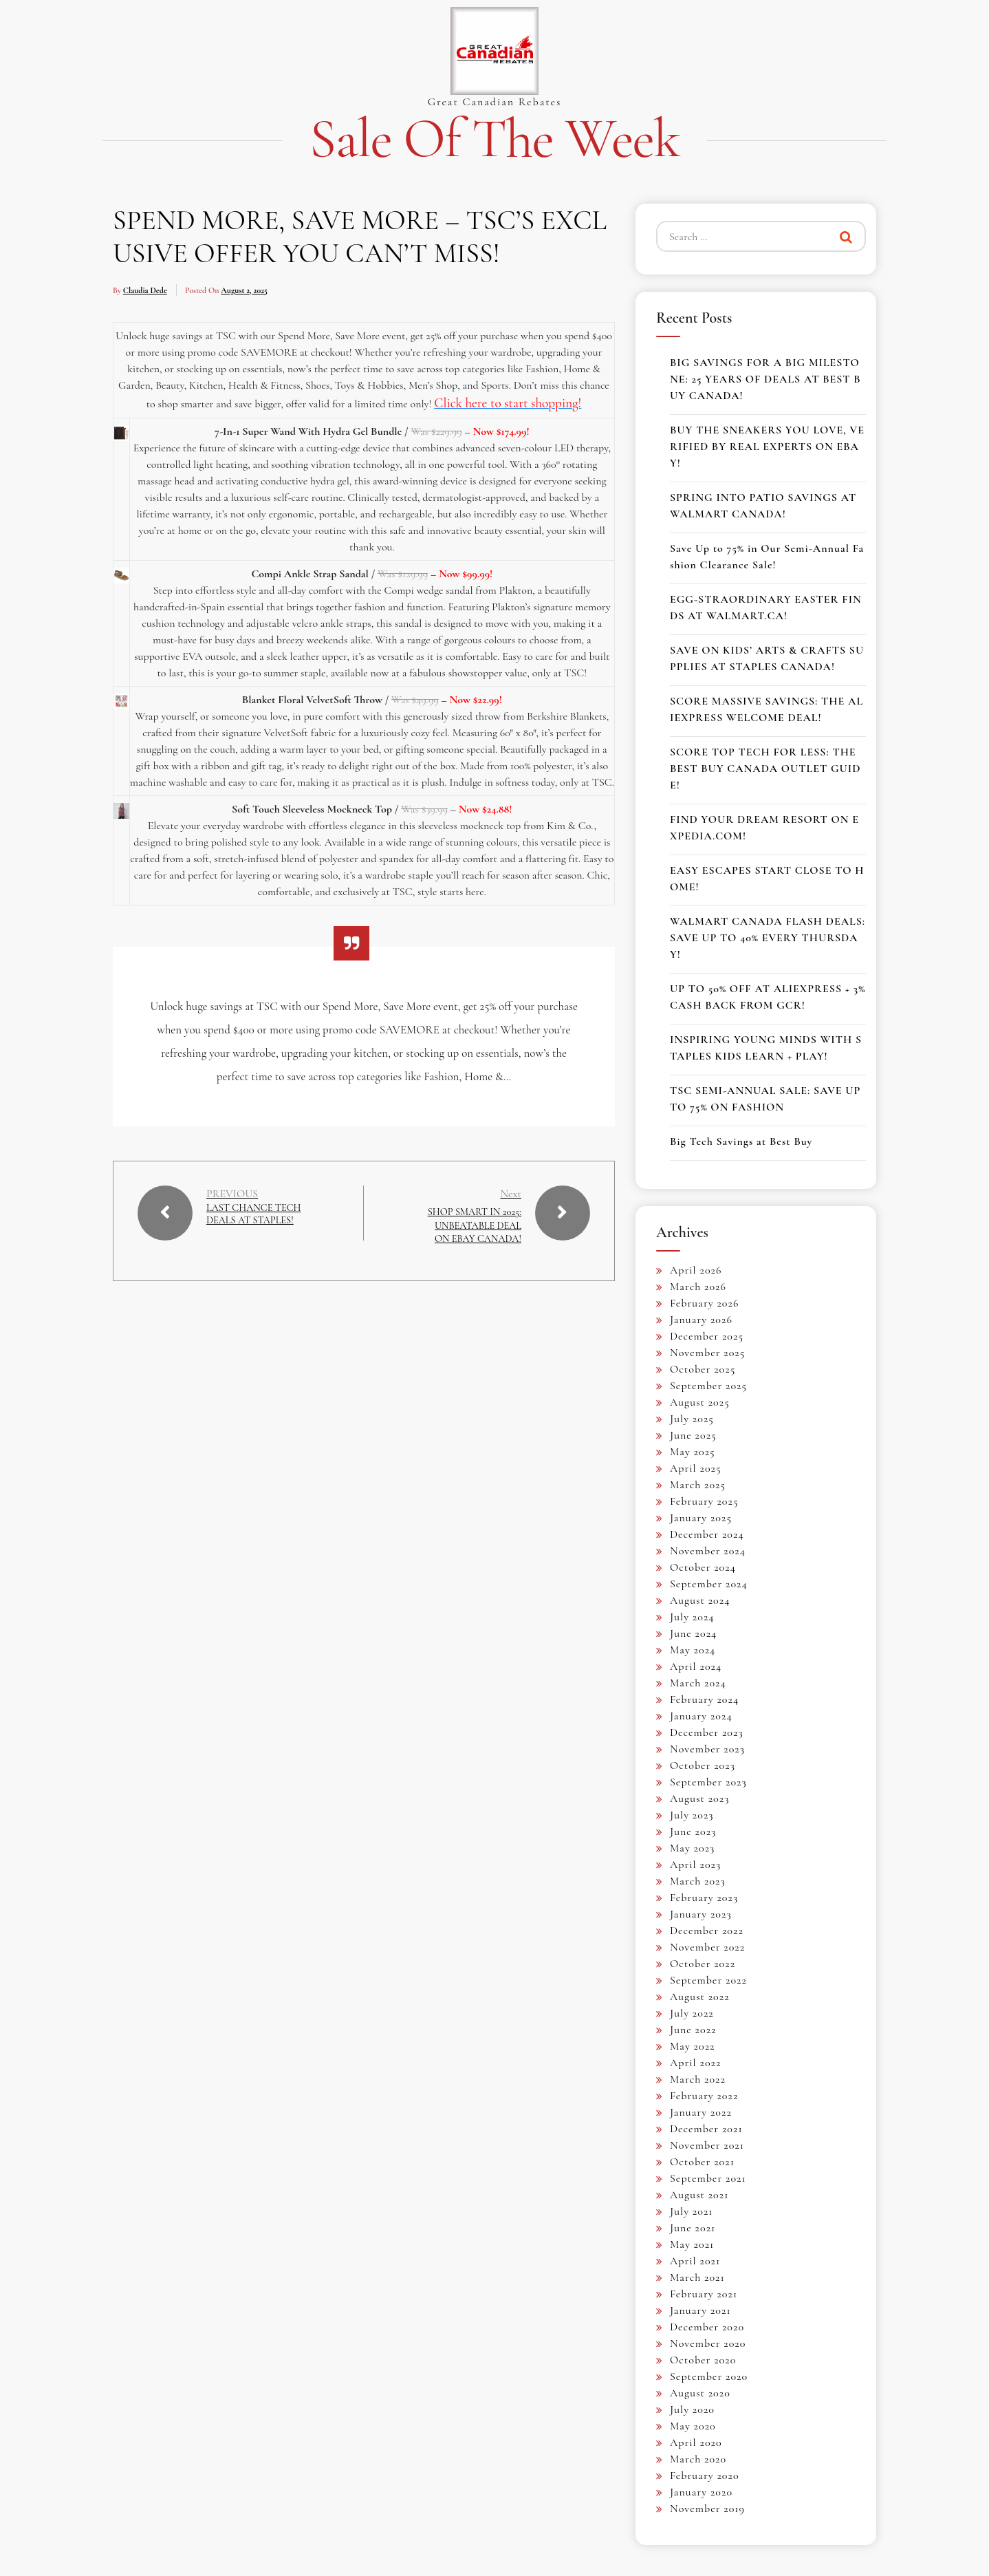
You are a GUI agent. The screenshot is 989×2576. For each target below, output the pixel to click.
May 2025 (692, 1452)
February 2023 (704, 1897)
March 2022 (698, 2079)
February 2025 (704, 1501)
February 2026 (704, 1303)
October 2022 (702, 1964)
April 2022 (695, 2063)
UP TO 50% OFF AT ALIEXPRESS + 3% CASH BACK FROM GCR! (767, 997)
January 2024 (701, 1716)
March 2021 (697, 2277)
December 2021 (706, 2129)
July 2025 (692, 1419)
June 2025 (693, 1435)
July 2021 (691, 2211)
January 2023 (701, 1914)
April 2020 (696, 2442)
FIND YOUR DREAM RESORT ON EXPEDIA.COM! (764, 828)
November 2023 (707, 1749)
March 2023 (698, 1881)
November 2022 (707, 1947)
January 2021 (700, 2310)
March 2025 (698, 1485)
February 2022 (704, 2096)
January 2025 (701, 1518)
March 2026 (698, 1287)
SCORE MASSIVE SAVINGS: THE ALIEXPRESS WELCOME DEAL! (766, 709)
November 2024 (708, 1551)
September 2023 (708, 1782)
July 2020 (692, 2409)
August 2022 (700, 1997)
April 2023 (695, 1864)
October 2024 (703, 1567)
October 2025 (702, 1369)
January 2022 (701, 2112)
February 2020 (704, 2475)
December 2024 (707, 1534)
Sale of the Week (494, 139)
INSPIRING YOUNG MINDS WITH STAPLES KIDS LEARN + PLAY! (766, 1048)
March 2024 (698, 1683)
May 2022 (692, 2046)
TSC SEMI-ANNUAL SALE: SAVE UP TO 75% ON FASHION (765, 1099)
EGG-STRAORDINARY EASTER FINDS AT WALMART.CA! (766, 607)
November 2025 (707, 1353)
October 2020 (703, 2360)
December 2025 (706, 1336)
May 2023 (692, 1848)
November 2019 (707, 2508)
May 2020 (693, 2426)
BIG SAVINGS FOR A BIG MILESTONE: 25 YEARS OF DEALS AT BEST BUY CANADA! (765, 379)
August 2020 (700, 2393)
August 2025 (700, 1402)
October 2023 (702, 1765)
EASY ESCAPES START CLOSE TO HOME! (767, 878)
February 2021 (703, 2294)
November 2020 (708, 2343)
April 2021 (695, 2261)
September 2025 (708, 1386)
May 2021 (692, 2244)
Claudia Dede (145, 290)
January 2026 (701, 1320)
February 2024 (704, 1699)
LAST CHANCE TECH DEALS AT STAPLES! (254, 1221)
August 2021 (699, 2195)
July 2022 (692, 2013)
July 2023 (692, 1815)
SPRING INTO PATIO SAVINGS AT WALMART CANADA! (763, 506)
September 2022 (708, 1980)
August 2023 (699, 1798)
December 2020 (707, 2327)
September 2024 (709, 1584)
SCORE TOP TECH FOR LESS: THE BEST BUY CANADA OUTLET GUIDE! (765, 768)
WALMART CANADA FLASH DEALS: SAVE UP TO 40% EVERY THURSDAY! (767, 937)
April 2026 (695, 1270)
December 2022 (706, 1931)
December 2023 (706, 1732)
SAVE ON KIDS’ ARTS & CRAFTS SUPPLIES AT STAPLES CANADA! (767, 658)
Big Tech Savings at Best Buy (741, 1141)
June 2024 (693, 1633)
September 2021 (708, 2178)
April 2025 (695, 1468)
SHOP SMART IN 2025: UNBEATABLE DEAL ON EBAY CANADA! (473, 1231)
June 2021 (692, 2228)
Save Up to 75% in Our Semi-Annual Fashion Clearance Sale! (767, 556)
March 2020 (698, 2459)
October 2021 (702, 2162)
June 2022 (693, 2030)
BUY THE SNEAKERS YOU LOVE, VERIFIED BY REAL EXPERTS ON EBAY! (767, 446)
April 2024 (695, 1666)
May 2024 (692, 1650)
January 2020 (701, 2492)
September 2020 (709, 2376)
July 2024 (692, 1617)
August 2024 (700, 1600)
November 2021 (707, 2145)
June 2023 (693, 1831)
